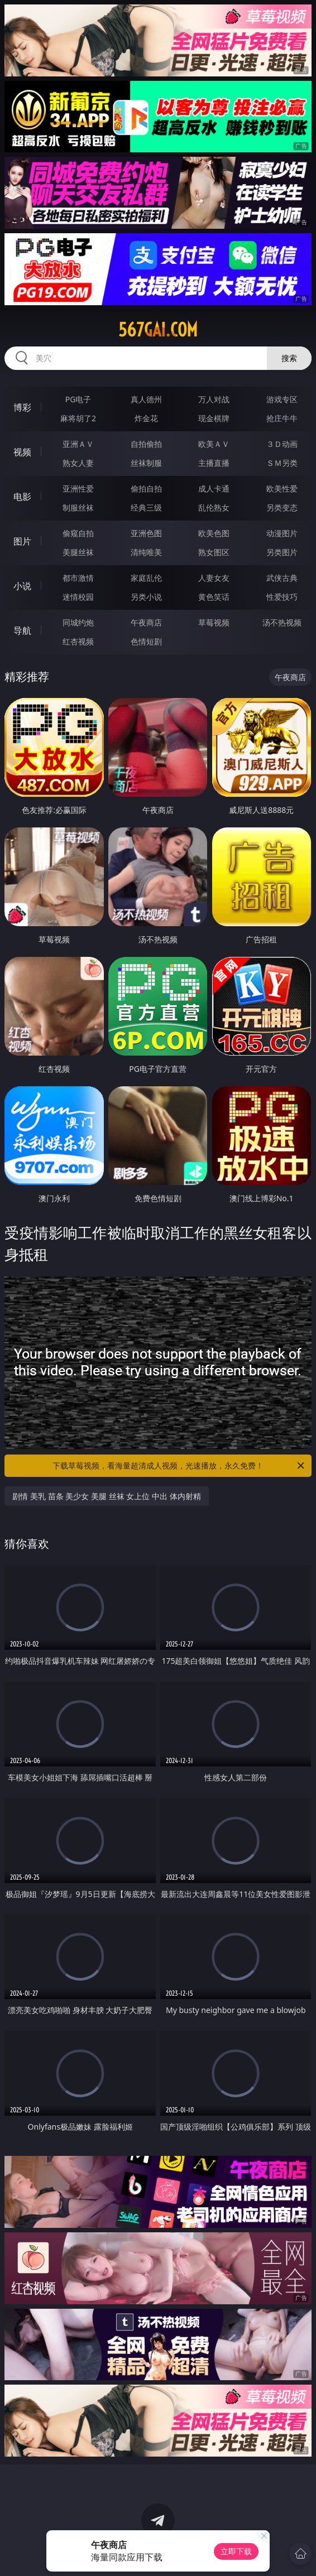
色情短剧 (146, 641)
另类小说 (146, 596)
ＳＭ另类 (282, 463)
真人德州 (146, 399)
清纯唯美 (146, 552)
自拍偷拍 (146, 444)
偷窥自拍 (78, 533)
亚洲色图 (146, 533)
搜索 (289, 358)
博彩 (22, 407)
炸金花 (146, 418)
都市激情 (78, 577)
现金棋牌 (213, 418)
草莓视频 (213, 622)
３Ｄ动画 (282, 444)
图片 (22, 541)
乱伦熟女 (213, 507)
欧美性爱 (282, 488)
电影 (22, 496)
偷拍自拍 (146, 488)
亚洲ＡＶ (78, 444)
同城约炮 (78, 622)
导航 (22, 630)
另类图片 (282, 552)
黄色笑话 (213, 596)
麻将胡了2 (78, 418)
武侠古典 (282, 577)
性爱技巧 (282, 596)
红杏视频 (78, 641)
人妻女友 (213, 577)
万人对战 (213, 399)
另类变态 (282, 507)
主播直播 (213, 463)
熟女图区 (213, 552)
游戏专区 (282, 399)
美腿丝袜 (78, 552)
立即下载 (236, 2551)
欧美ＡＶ (213, 444)
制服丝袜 (78, 507)
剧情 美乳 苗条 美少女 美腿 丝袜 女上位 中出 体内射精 (106, 1496)
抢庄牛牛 (282, 418)
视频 (22, 452)
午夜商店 (146, 622)
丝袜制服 (146, 463)
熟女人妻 (78, 463)
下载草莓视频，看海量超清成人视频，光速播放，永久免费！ (179, 1465)
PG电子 (78, 399)
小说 (22, 586)
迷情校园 (78, 596)
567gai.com (158, 330)
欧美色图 (213, 533)
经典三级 (146, 507)
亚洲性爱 (78, 488)
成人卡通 (213, 488)
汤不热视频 (281, 622)
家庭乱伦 (146, 577)
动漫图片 (282, 533)
